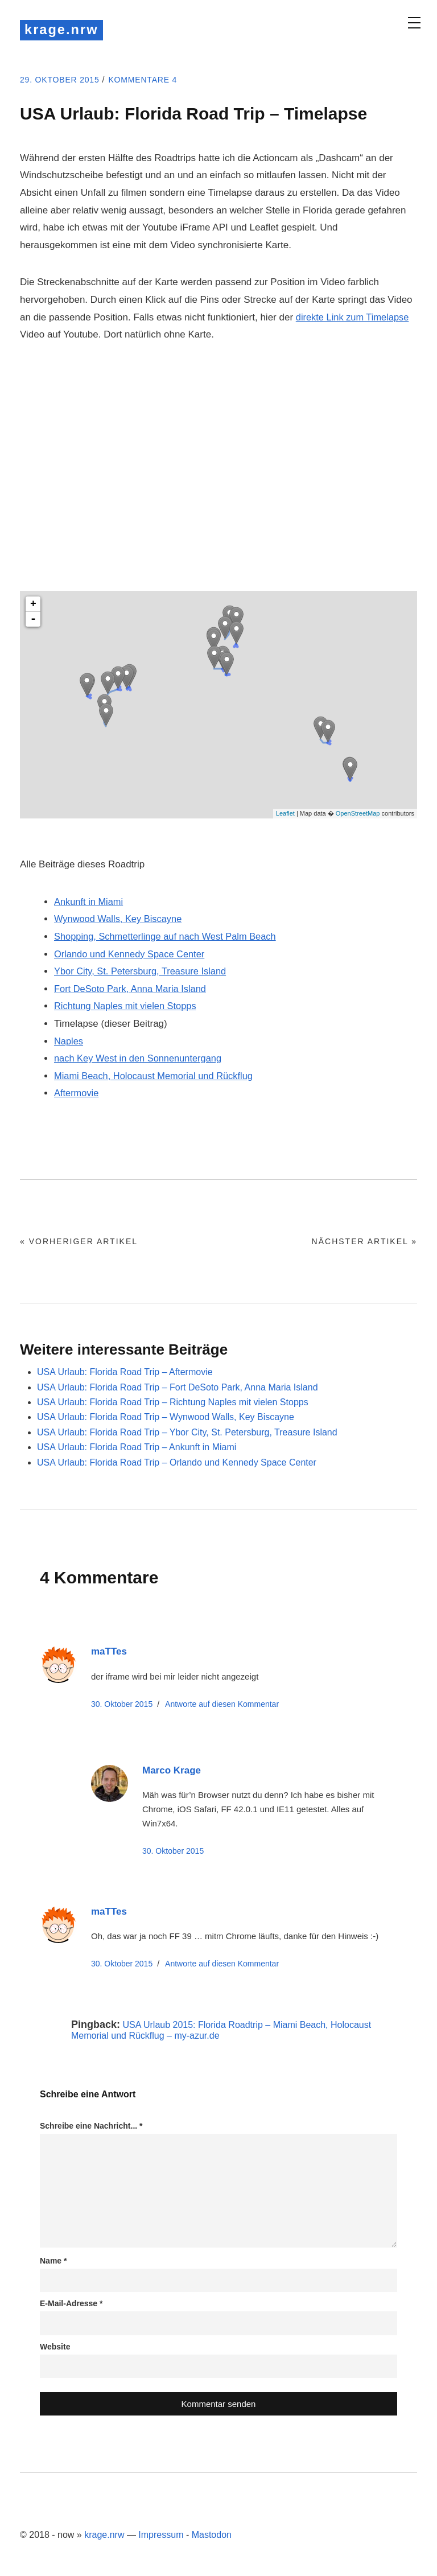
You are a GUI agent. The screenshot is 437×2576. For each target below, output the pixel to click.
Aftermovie (77, 1094)
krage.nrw (64, 30)
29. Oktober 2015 (65, 81)
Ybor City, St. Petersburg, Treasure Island (143, 973)
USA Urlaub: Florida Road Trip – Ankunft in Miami (136, 1449)
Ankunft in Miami (90, 903)
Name (53, 2262)
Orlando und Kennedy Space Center (132, 955)
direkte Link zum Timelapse (354, 318)
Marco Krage (171, 1772)
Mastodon (212, 2536)
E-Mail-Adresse (71, 2305)
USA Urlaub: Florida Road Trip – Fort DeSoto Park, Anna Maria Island (177, 1388)
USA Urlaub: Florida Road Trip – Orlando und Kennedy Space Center (176, 1463)
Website (55, 2347)
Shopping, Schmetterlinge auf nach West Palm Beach (169, 938)
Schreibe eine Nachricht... (91, 2127)
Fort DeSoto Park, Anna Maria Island (133, 990)
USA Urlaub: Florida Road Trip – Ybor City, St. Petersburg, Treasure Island (187, 1433)
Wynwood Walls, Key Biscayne (120, 920)
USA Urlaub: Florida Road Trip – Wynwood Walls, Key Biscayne (165, 1418)
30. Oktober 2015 (121, 1705)
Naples (69, 1042)
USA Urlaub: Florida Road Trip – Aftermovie (125, 1373)
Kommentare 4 (157, 81)
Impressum (160, 2536)
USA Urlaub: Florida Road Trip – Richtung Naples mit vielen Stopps (172, 1404)
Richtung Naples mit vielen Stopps (127, 1007)
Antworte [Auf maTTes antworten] (222, 1705)
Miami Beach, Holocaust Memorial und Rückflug (157, 1077)
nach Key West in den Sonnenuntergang (141, 1060)
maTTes (109, 1653)
